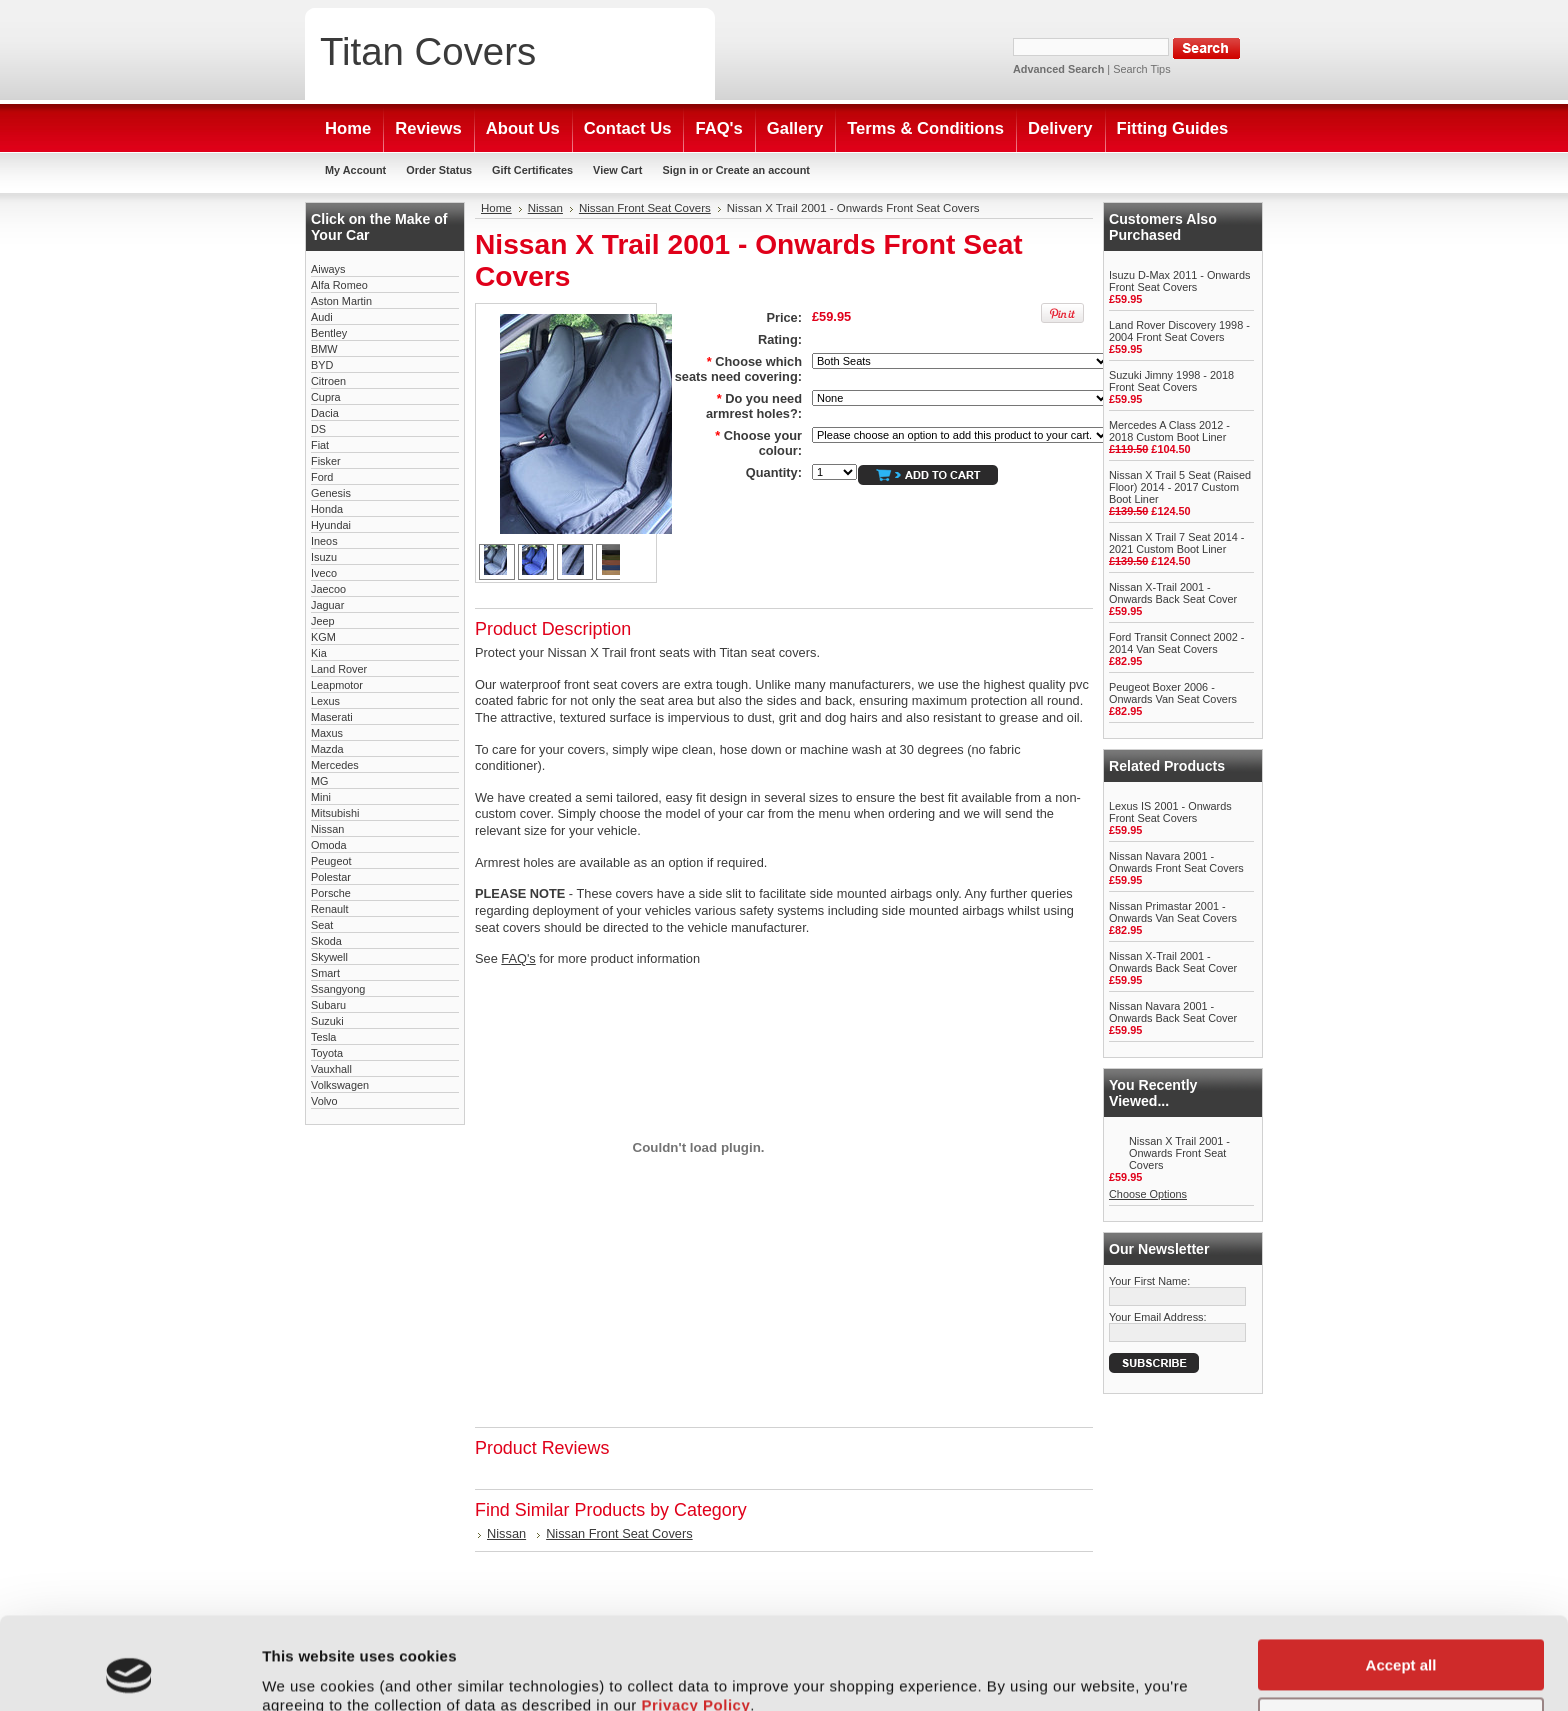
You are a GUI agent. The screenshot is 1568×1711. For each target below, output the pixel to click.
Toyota (327, 1053)
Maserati (332, 717)
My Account (355, 170)
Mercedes (335, 765)
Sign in (680, 170)
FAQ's (518, 958)
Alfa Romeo (339, 285)
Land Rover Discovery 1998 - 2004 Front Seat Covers (1179, 331)
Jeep (323, 621)
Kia (319, 653)
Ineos (324, 541)
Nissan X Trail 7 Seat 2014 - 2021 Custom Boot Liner (1176, 543)
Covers (428, 51)
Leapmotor (337, 685)
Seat (322, 925)
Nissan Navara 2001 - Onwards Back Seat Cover (1173, 1012)
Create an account (763, 170)
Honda (327, 509)
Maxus (327, 733)
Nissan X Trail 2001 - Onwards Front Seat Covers (1179, 1153)
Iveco (324, 573)
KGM (323, 637)
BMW (324, 349)
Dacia (325, 413)
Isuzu (324, 557)
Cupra (326, 397)
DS (318, 429)
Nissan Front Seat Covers (645, 208)
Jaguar (327, 605)
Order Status (439, 170)
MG (320, 781)
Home (496, 208)
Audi (322, 317)
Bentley (329, 333)
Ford (322, 477)
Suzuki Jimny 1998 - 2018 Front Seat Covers (1171, 381)
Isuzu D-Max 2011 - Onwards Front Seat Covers (1179, 281)
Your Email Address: (1158, 1317)
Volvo (324, 1101)
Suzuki (327, 1021)
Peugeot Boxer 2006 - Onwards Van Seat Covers (1173, 693)
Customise (1401, 1636)
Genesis (331, 493)
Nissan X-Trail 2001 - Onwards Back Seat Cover (1173, 593)
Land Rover (339, 669)
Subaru (328, 1005)
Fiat (320, 445)
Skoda (326, 941)
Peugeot (331, 861)
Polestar (331, 877)
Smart (325, 973)
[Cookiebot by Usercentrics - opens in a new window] (129, 1672)
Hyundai (331, 525)
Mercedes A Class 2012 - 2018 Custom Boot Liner (1169, 431)
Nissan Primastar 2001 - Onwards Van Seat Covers (1173, 912)
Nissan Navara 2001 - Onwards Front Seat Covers (1176, 862)
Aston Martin (341, 301)
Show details (308, 1671)
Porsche (331, 893)
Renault (329, 909)
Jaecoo (328, 589)
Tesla (323, 1037)
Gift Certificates (532, 170)
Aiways (328, 269)
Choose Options (1148, 1194)
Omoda (329, 845)
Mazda (327, 749)
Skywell (329, 957)
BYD (322, 365)
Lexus (325, 701)
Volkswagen (340, 1085)
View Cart (617, 170)
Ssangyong (338, 989)
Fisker (326, 461)
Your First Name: (1149, 1281)
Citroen (328, 381)
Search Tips (1141, 69)
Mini (321, 797)
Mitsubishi (335, 813)
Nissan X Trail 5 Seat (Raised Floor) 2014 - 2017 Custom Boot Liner (1180, 487)
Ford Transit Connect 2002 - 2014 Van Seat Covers (1176, 643)
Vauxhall (331, 1069)
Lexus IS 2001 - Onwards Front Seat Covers (1170, 812)
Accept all (1401, 1578)
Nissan (327, 829)
